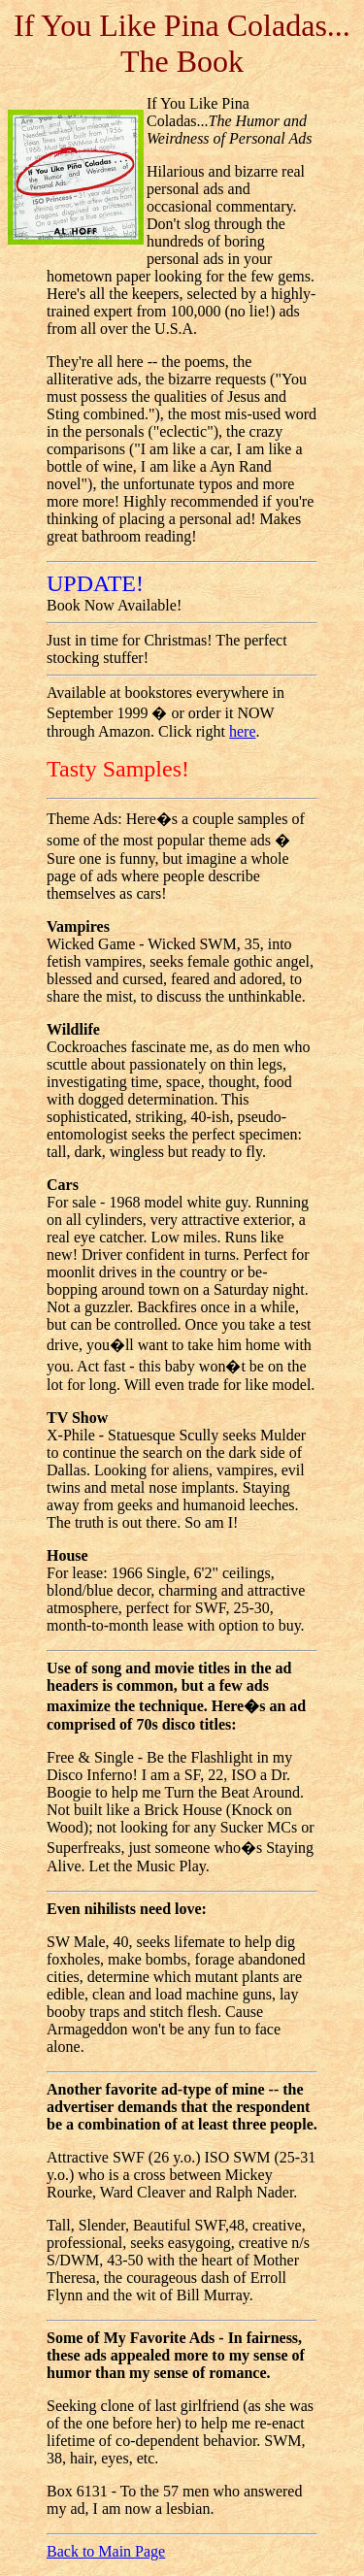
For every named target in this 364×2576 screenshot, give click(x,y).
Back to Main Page (106, 2551)
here (242, 731)
